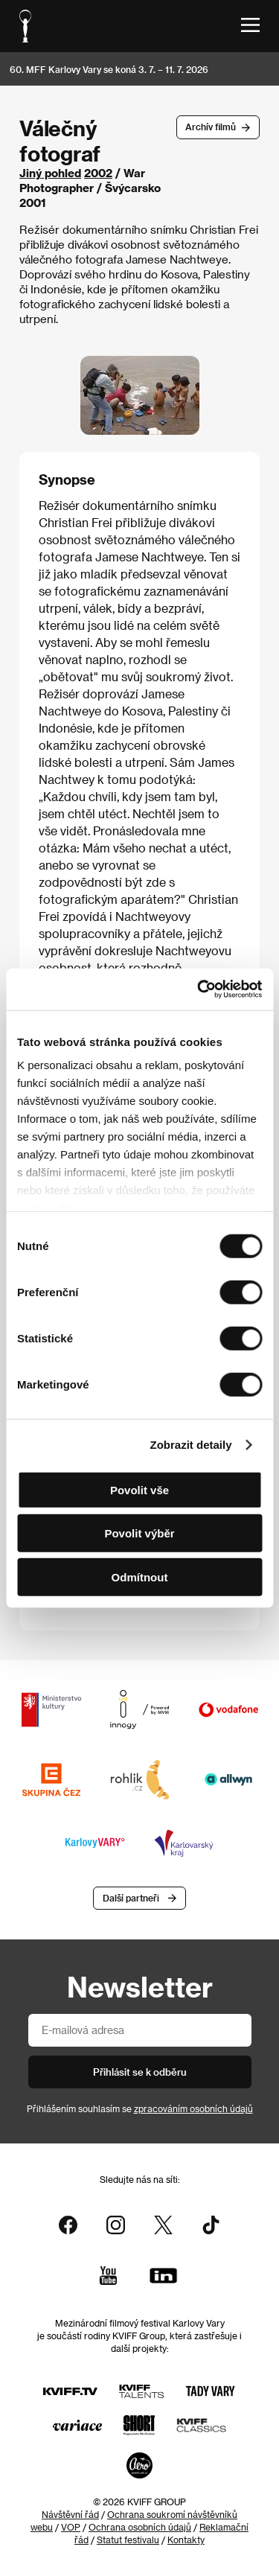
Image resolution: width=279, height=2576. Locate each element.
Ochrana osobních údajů (140, 2527)
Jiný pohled (50, 172)
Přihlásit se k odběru (140, 2071)
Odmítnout (140, 1576)
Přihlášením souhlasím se (140, 2108)
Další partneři (131, 1898)
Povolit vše (139, 1489)
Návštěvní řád (70, 2514)
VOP (70, 2527)
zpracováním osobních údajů (193, 2108)
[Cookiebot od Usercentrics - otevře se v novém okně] (198, 989)
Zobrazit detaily (191, 1444)
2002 (98, 172)
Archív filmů (210, 126)
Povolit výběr (139, 1533)
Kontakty (186, 2539)
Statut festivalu (128, 2539)
